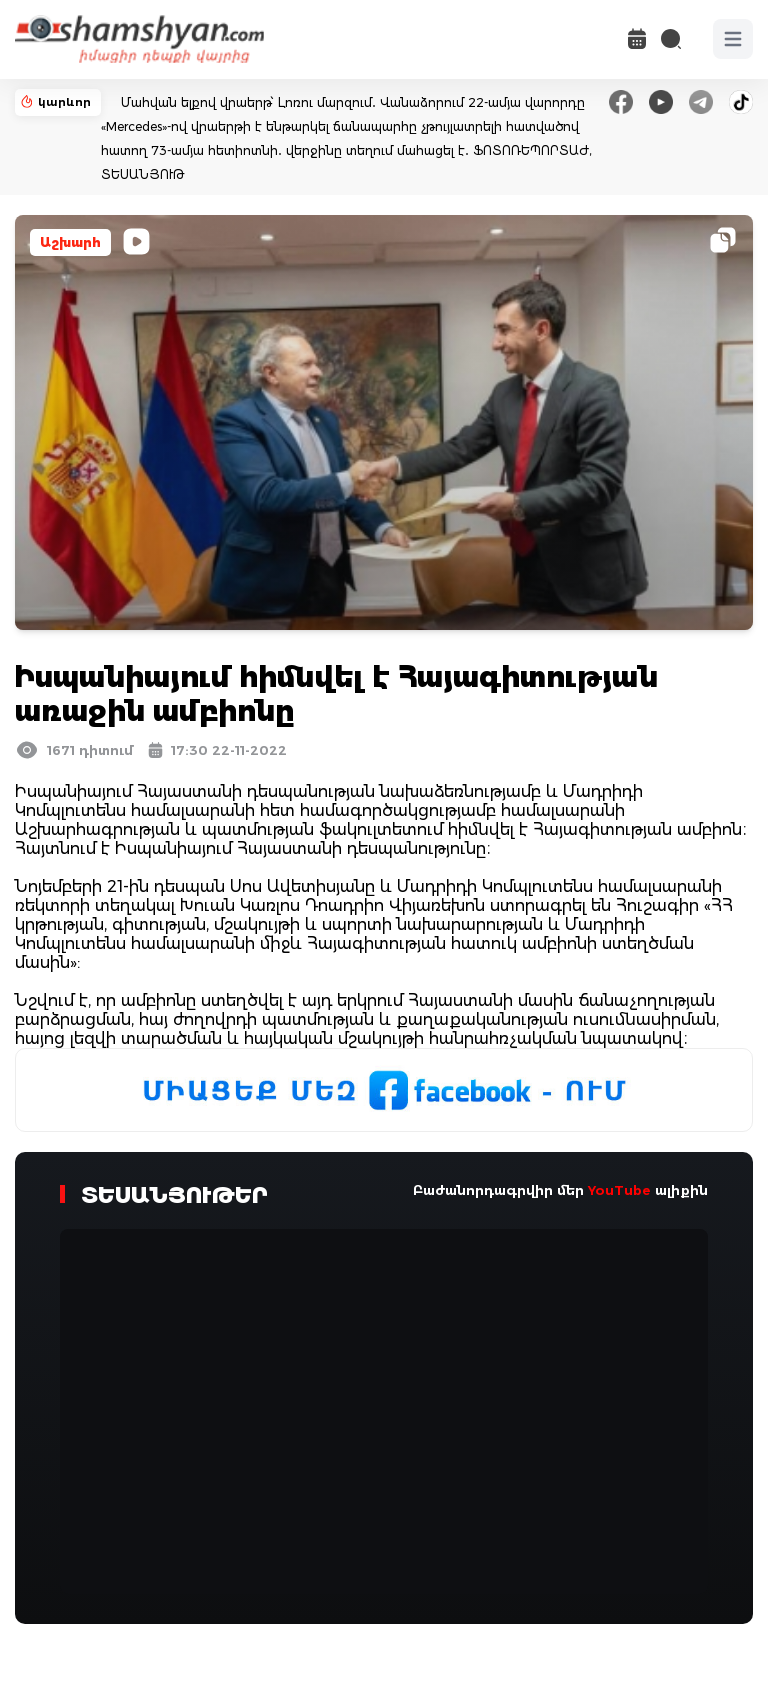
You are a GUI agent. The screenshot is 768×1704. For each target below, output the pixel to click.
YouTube (619, 1190)
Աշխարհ (70, 242)
